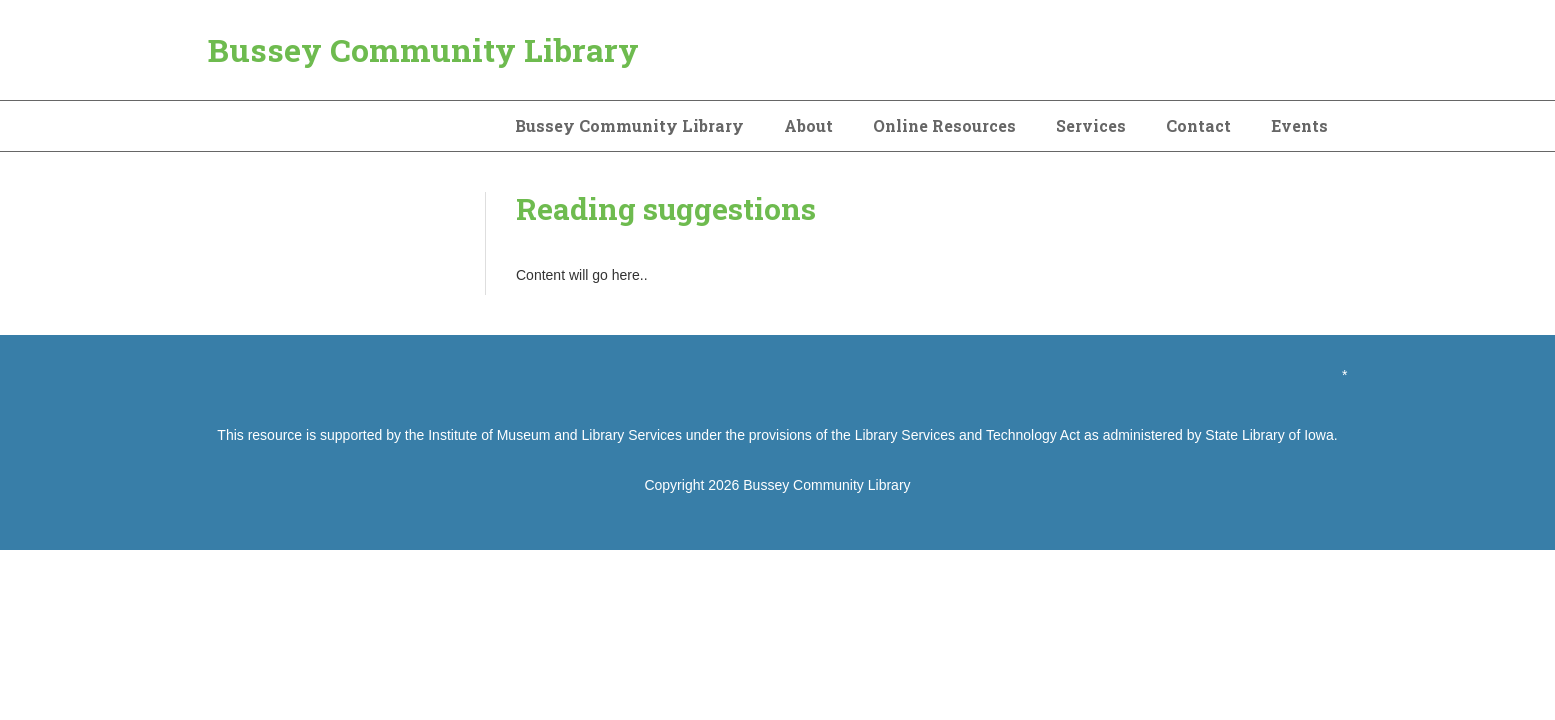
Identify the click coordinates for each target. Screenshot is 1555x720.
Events (1299, 125)
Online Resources (944, 125)
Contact (1198, 125)
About (808, 125)
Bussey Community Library (423, 49)
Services (1091, 125)
